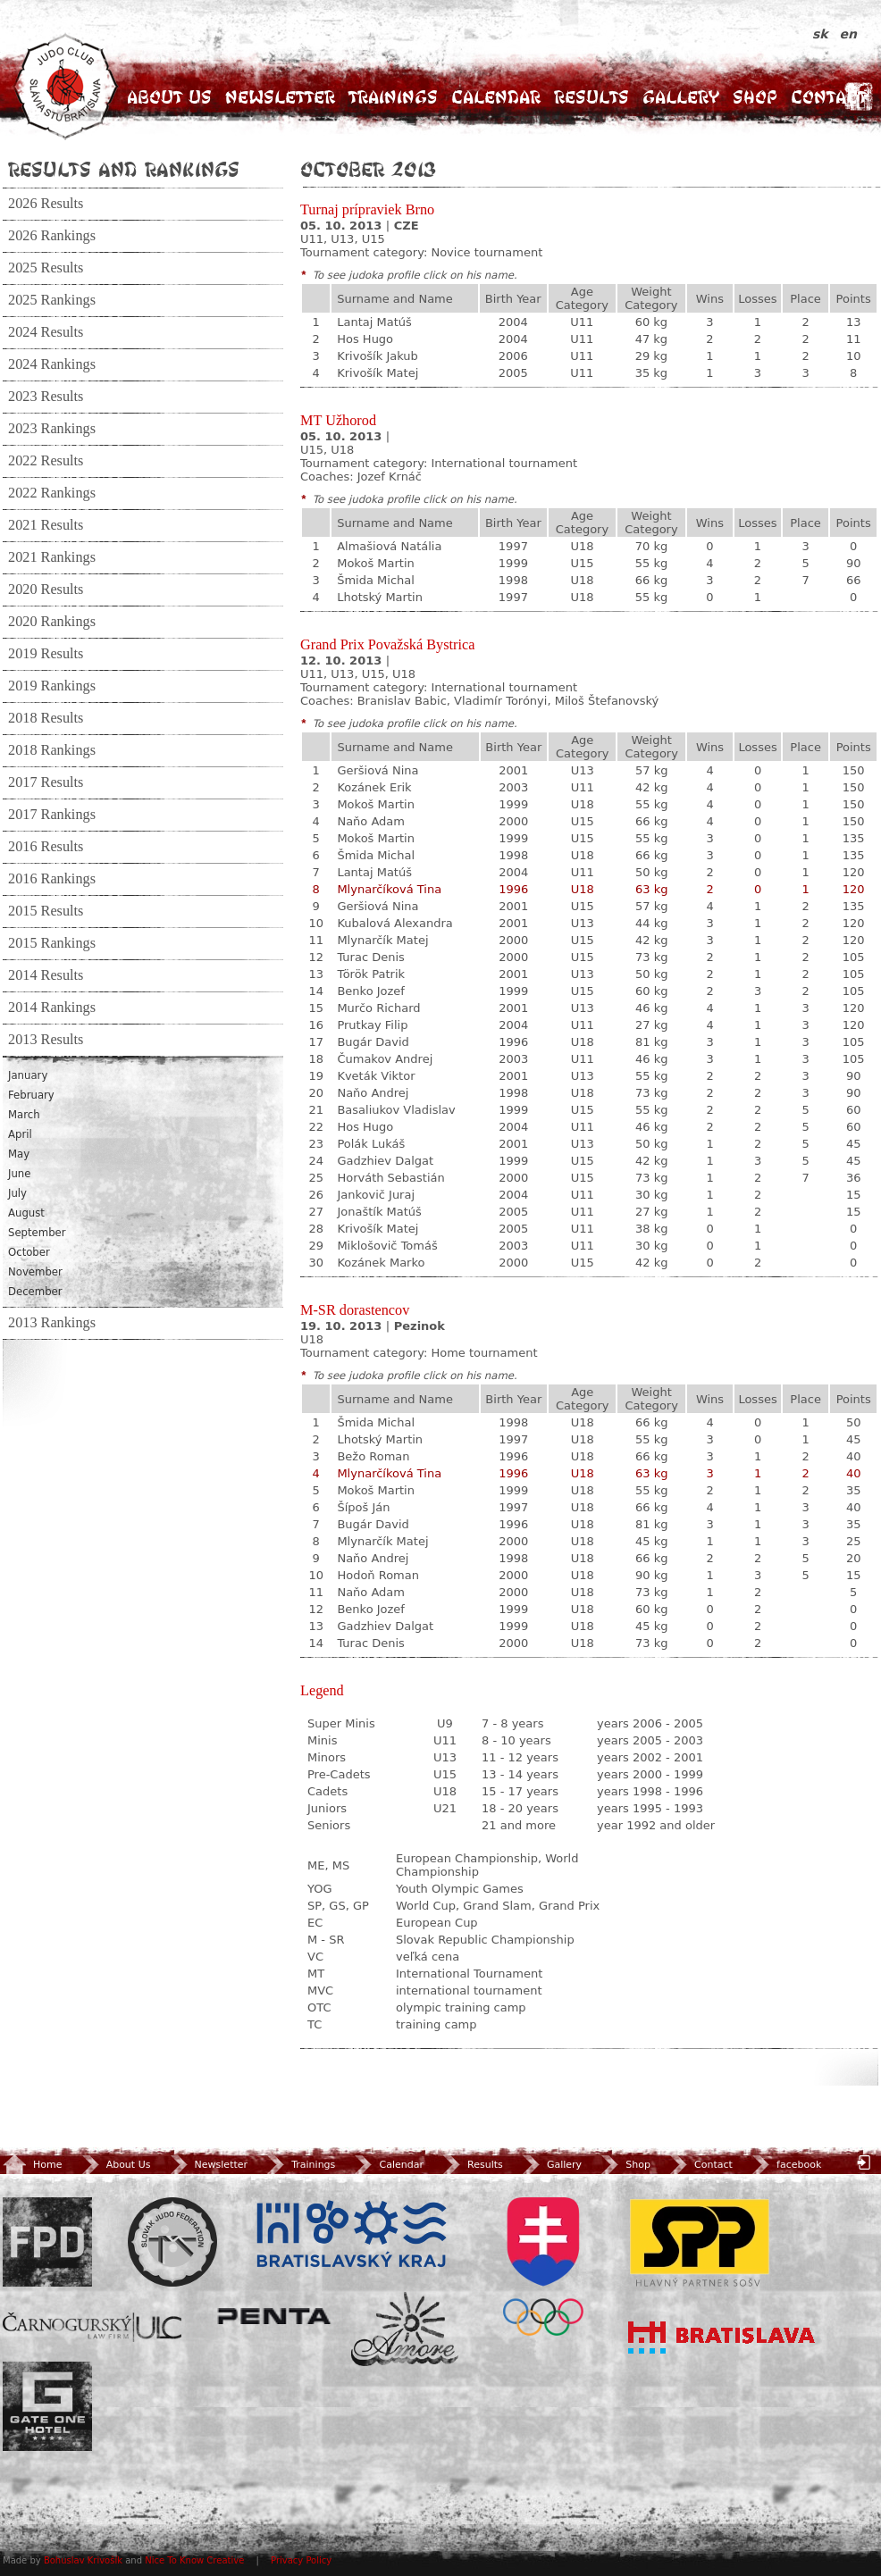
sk (822, 34)
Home (32, 2164)
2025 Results (45, 268)
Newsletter (280, 97)
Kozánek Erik (374, 787)
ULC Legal (92, 2327)
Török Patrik (371, 974)
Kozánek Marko (380, 1262)
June (19, 1173)
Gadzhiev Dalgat (385, 1160)
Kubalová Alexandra (394, 923)
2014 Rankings (52, 1007)
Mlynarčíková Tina (389, 889)
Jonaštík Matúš (379, 1211)
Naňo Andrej (372, 1093)
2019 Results (45, 654)
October (29, 1252)
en (848, 34)
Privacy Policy (301, 2560)
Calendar (496, 97)
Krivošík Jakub (377, 356)
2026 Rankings (52, 236)
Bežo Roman (373, 1456)
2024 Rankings (52, 364)
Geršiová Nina (377, 770)
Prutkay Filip (372, 1025)
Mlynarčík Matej (382, 940)
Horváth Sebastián (390, 1177)
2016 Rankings (52, 879)
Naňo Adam (371, 821)
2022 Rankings (52, 493)
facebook (785, 2164)
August (26, 1213)
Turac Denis (370, 957)
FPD (47, 2242)
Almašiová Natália (389, 546)
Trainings (393, 97)
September (37, 1232)
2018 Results (45, 718)
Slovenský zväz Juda (172, 2242)
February (31, 1095)
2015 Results (45, 911)
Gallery (680, 97)
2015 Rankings (52, 943)
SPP (699, 2242)
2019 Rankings (52, 686)
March (24, 1114)
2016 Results (45, 847)
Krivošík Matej (377, 373)
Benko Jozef (371, 991)
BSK (351, 2235)
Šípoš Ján (363, 1507)
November (35, 1272)
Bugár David (372, 1042)
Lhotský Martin (380, 597)
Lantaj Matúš (374, 322)
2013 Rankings (52, 1323)
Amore (404, 2329)
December (35, 1291)
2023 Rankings (52, 429)
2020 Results (45, 589)
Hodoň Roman (378, 1575)
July (17, 1193)
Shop (755, 97)
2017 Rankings (52, 815)
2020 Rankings (52, 622)
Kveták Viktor (376, 1076)
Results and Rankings (123, 168)
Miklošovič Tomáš (387, 1245)
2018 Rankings (52, 750)
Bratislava (722, 2337)
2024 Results (45, 332)
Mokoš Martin (376, 563)
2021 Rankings (52, 557)
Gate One (47, 2406)
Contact (829, 97)
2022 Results (45, 461)
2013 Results (45, 1040)
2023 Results (45, 397)
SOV (543, 2266)
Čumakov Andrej (384, 1059)
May (18, 1154)
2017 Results (45, 782)
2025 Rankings (52, 300)
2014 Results (45, 975)
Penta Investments (274, 2316)
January (27, 1075)
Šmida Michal (376, 580)
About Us (169, 97)
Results (591, 97)
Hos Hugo (365, 339)
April (20, 1134)
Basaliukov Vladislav (396, 1110)
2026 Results (45, 204)
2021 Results (45, 525)
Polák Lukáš (371, 1143)
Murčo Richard (378, 1008)
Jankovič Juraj (376, 1194)
